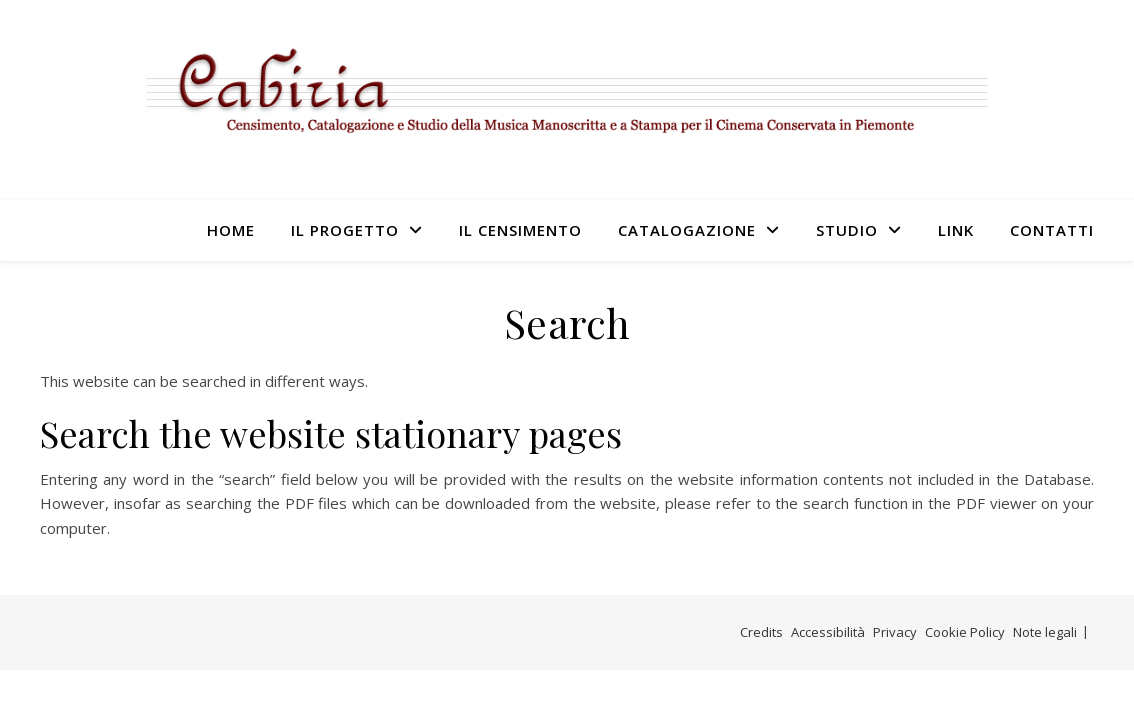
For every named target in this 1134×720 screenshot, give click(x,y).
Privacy (895, 632)
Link (956, 230)
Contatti (1052, 230)
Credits (761, 632)
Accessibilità (828, 632)
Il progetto (345, 230)
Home (231, 230)
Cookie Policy (965, 632)
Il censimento (520, 230)
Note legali (1045, 632)
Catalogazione (687, 230)
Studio (847, 230)
